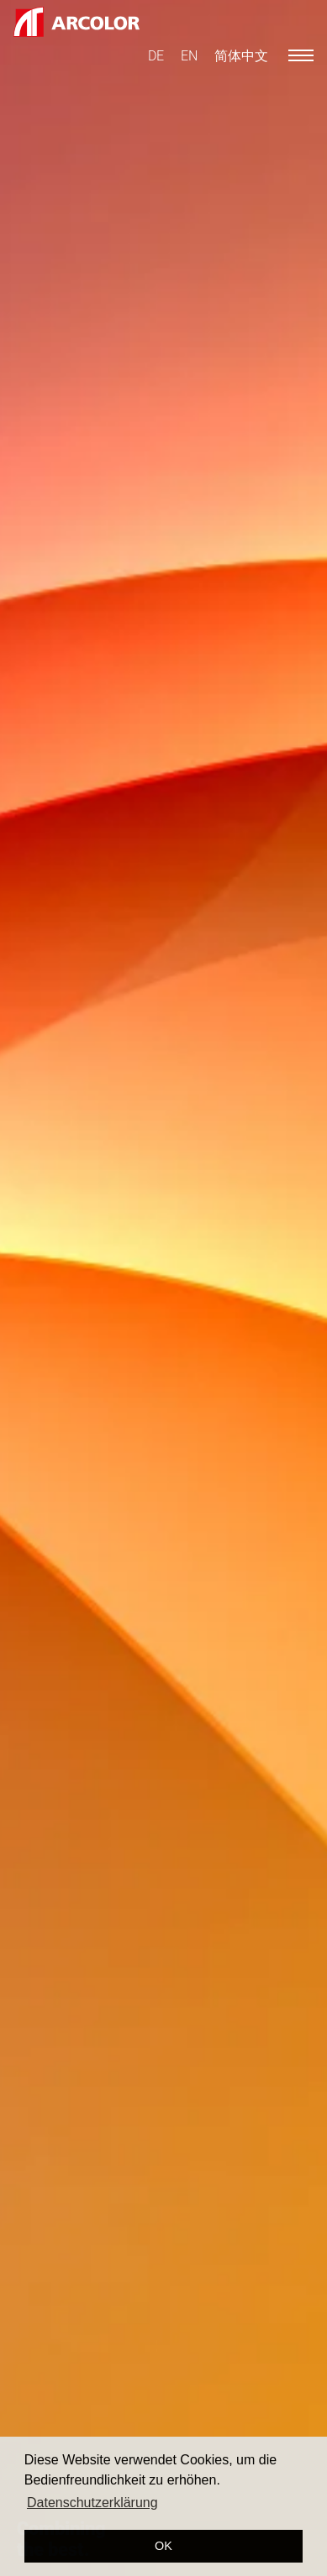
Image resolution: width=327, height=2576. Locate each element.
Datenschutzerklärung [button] (92, 2502)
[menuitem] (156, 56)
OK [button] (163, 2545)
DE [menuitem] (156, 56)
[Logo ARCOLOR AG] (76, 22)
